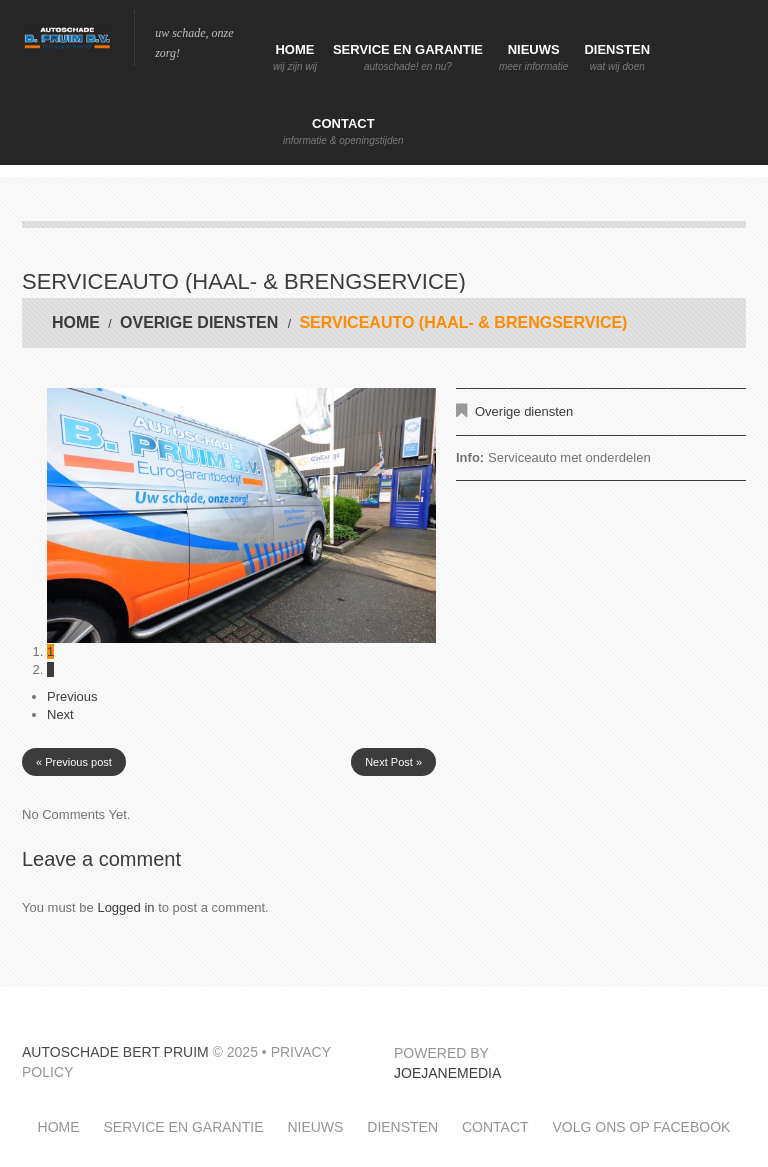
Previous (72, 696)
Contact (343, 132)
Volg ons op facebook (641, 1127)
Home (295, 58)
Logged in (125, 907)
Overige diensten (199, 322)
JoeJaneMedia (447, 1073)
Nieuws (533, 58)
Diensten (617, 58)
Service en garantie (408, 58)
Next (60, 714)
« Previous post (74, 762)
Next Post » (393, 762)
